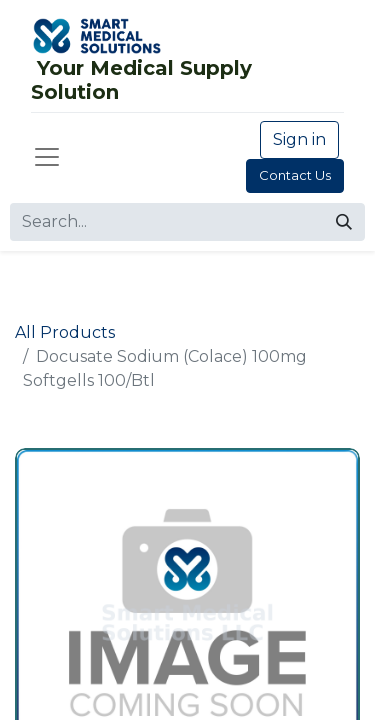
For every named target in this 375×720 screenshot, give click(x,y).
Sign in (299, 139)
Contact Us (295, 175)
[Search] (344, 222)
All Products (65, 332)
